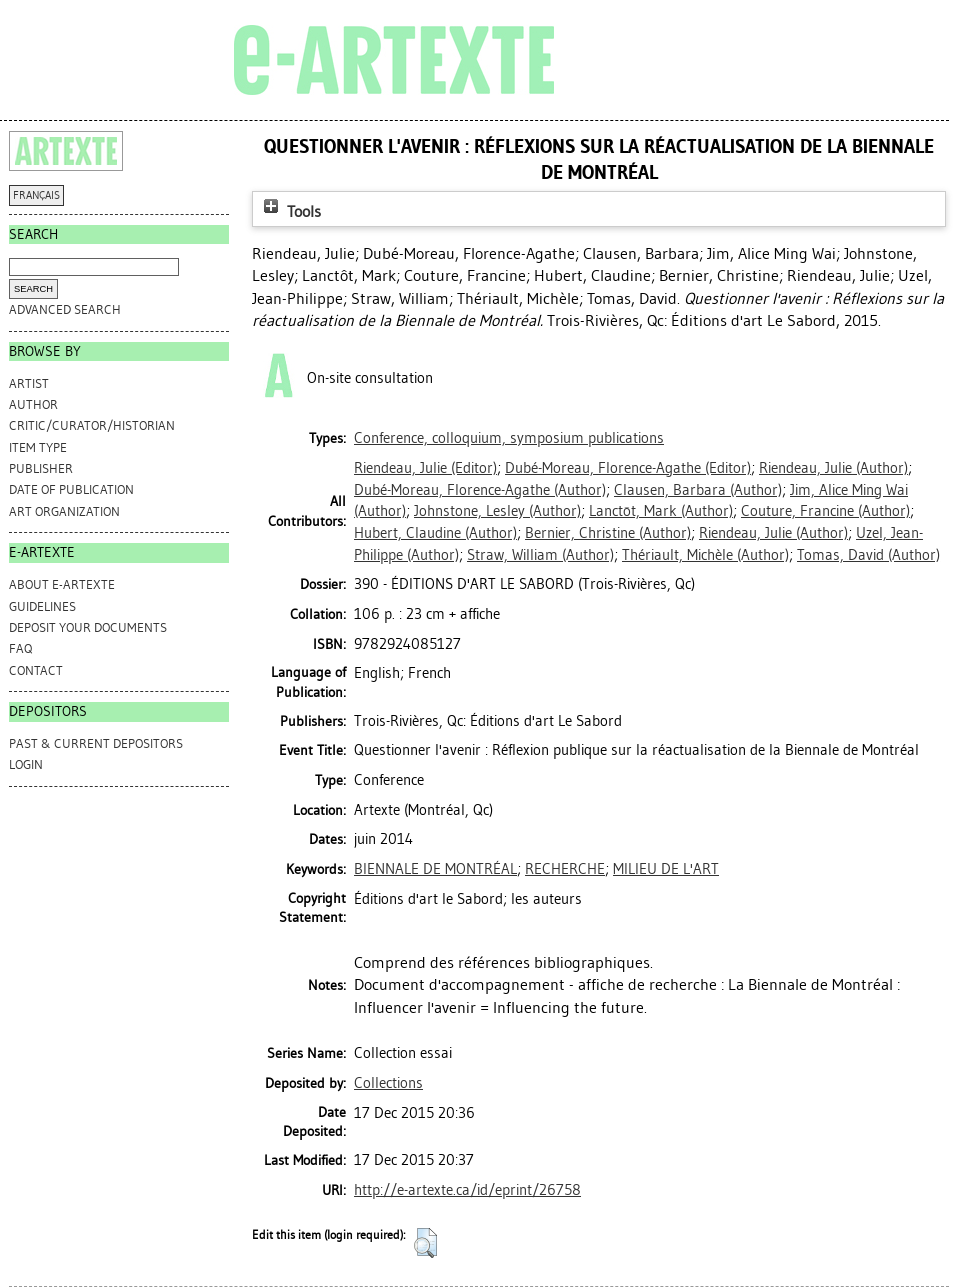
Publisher (41, 468)
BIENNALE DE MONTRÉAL (435, 869)
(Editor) (425, 468)
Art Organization (64, 511)
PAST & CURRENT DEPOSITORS (96, 743)
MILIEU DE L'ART (666, 869)
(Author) (833, 468)
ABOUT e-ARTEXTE (62, 584)
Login (26, 764)
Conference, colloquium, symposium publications (509, 438)
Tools (290, 211)
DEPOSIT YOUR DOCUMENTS (88, 627)
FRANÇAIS (36, 195)
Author (33, 404)
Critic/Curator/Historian (92, 425)
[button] (425, 1243)
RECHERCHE (565, 869)
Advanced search (65, 309)
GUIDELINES (42, 606)
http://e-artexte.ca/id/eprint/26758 (467, 1190)
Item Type (38, 447)
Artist (29, 383)
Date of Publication (71, 489)
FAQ (20, 648)
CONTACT (36, 670)
